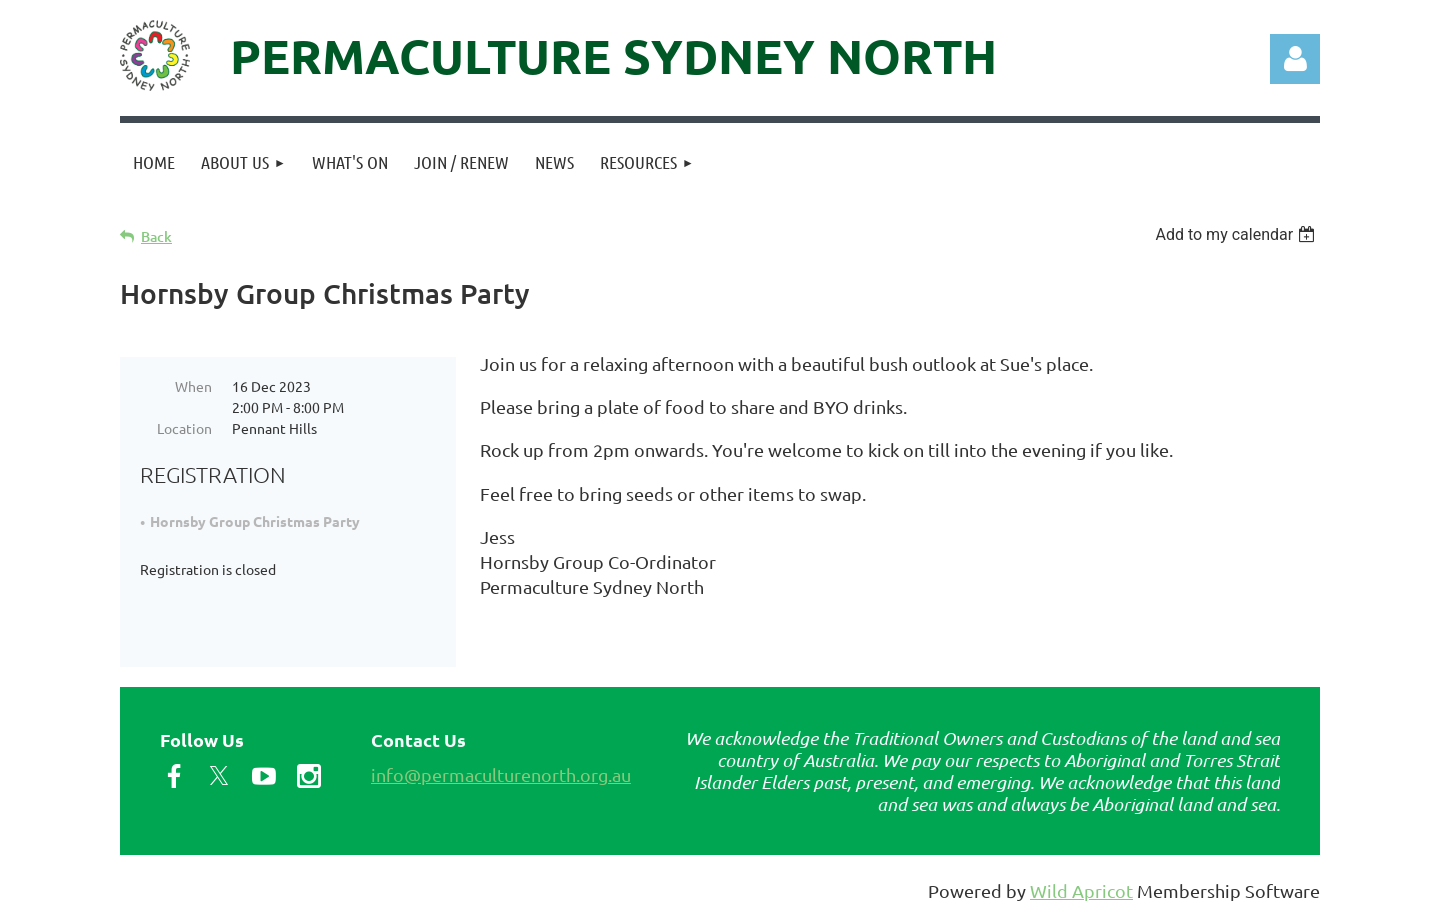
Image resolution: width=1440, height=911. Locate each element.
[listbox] (1237, 234)
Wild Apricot (1081, 886)
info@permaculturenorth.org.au (501, 770)
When (193, 386)
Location (184, 428)
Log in (1295, 59)
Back (156, 236)
